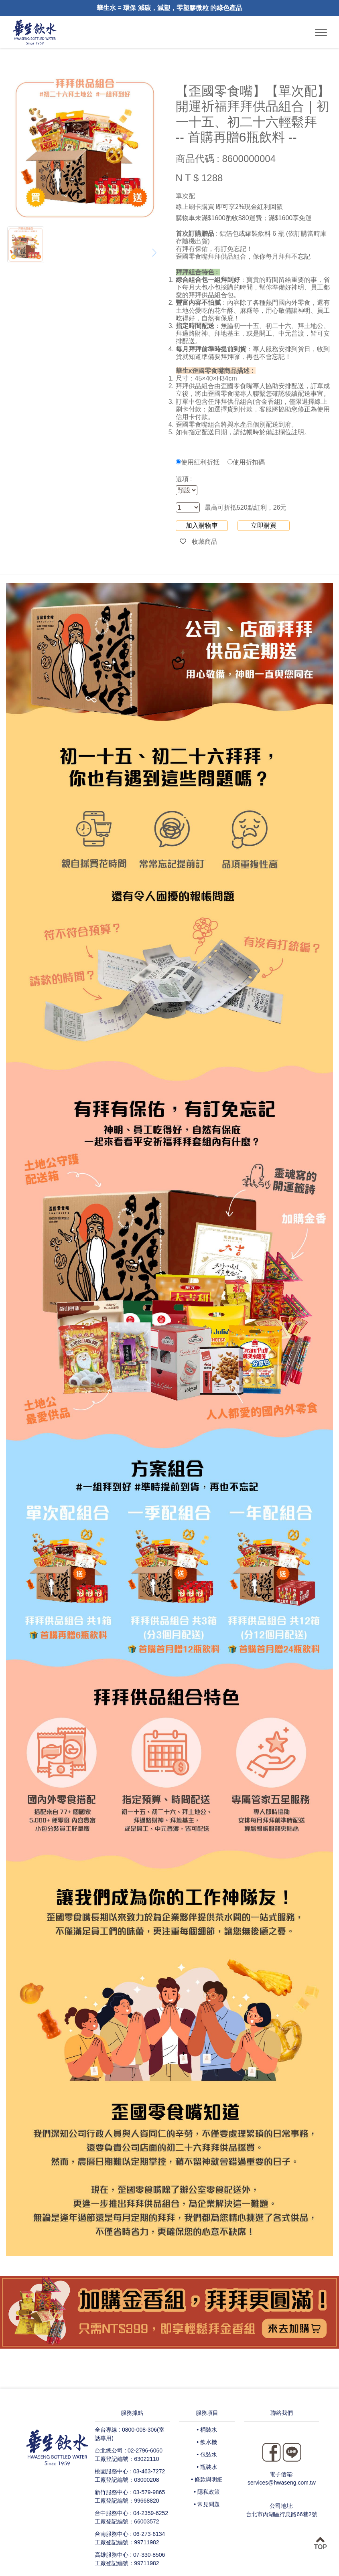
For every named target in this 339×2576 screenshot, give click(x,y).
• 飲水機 (207, 2442)
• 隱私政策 (207, 2492)
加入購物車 (202, 525)
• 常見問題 (207, 2504)
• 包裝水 (207, 2454)
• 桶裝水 (207, 2429)
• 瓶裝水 (207, 2467)
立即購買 (263, 525)
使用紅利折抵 (197, 462)
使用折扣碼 (246, 462)
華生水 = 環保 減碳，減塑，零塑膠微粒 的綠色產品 (169, 7)
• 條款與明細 (207, 2479)
